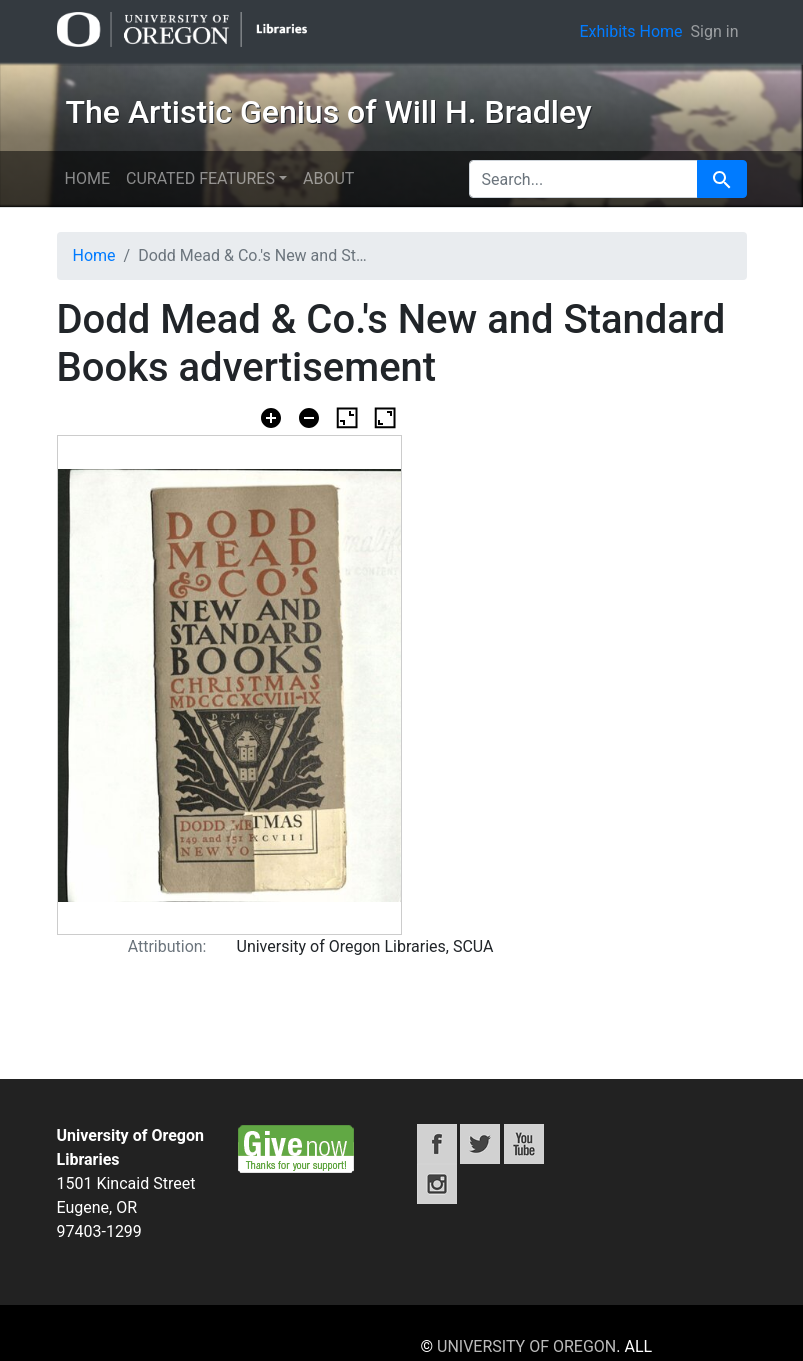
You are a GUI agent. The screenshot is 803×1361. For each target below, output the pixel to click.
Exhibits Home (630, 31)
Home (87, 178)
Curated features (200, 178)
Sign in (715, 31)
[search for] (583, 179)
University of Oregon (526, 1346)
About (328, 178)
